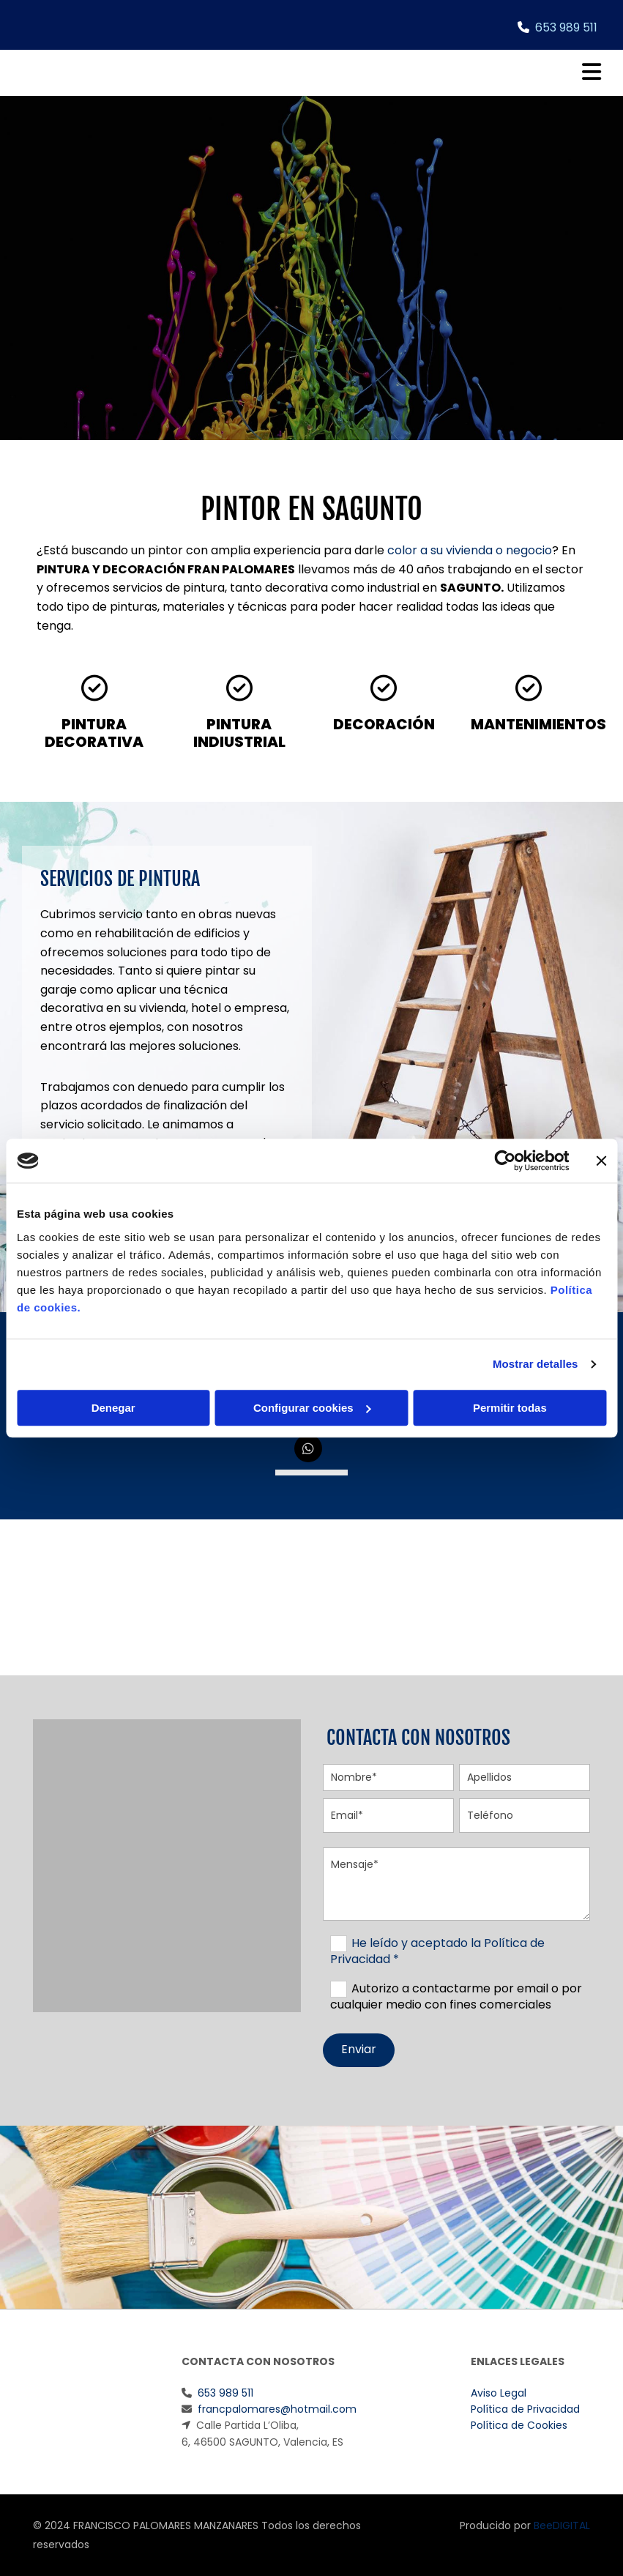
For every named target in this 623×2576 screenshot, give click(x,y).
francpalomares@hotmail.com (277, 2409)
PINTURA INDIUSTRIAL (239, 733)
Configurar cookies (312, 1407)
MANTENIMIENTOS (538, 724)
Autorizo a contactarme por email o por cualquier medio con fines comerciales (456, 1996)
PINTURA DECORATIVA (94, 733)
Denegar (113, 1407)
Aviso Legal (498, 2393)
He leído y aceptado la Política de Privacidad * (437, 1951)
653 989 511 (566, 27)
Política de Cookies (519, 2425)
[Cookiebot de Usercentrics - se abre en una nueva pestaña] (505, 1161)
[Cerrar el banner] (601, 1160)
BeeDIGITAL (562, 2525)
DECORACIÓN (384, 724)
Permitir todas (510, 1407)
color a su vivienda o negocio (469, 550)
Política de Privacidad (525, 2409)
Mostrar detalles (535, 1364)
